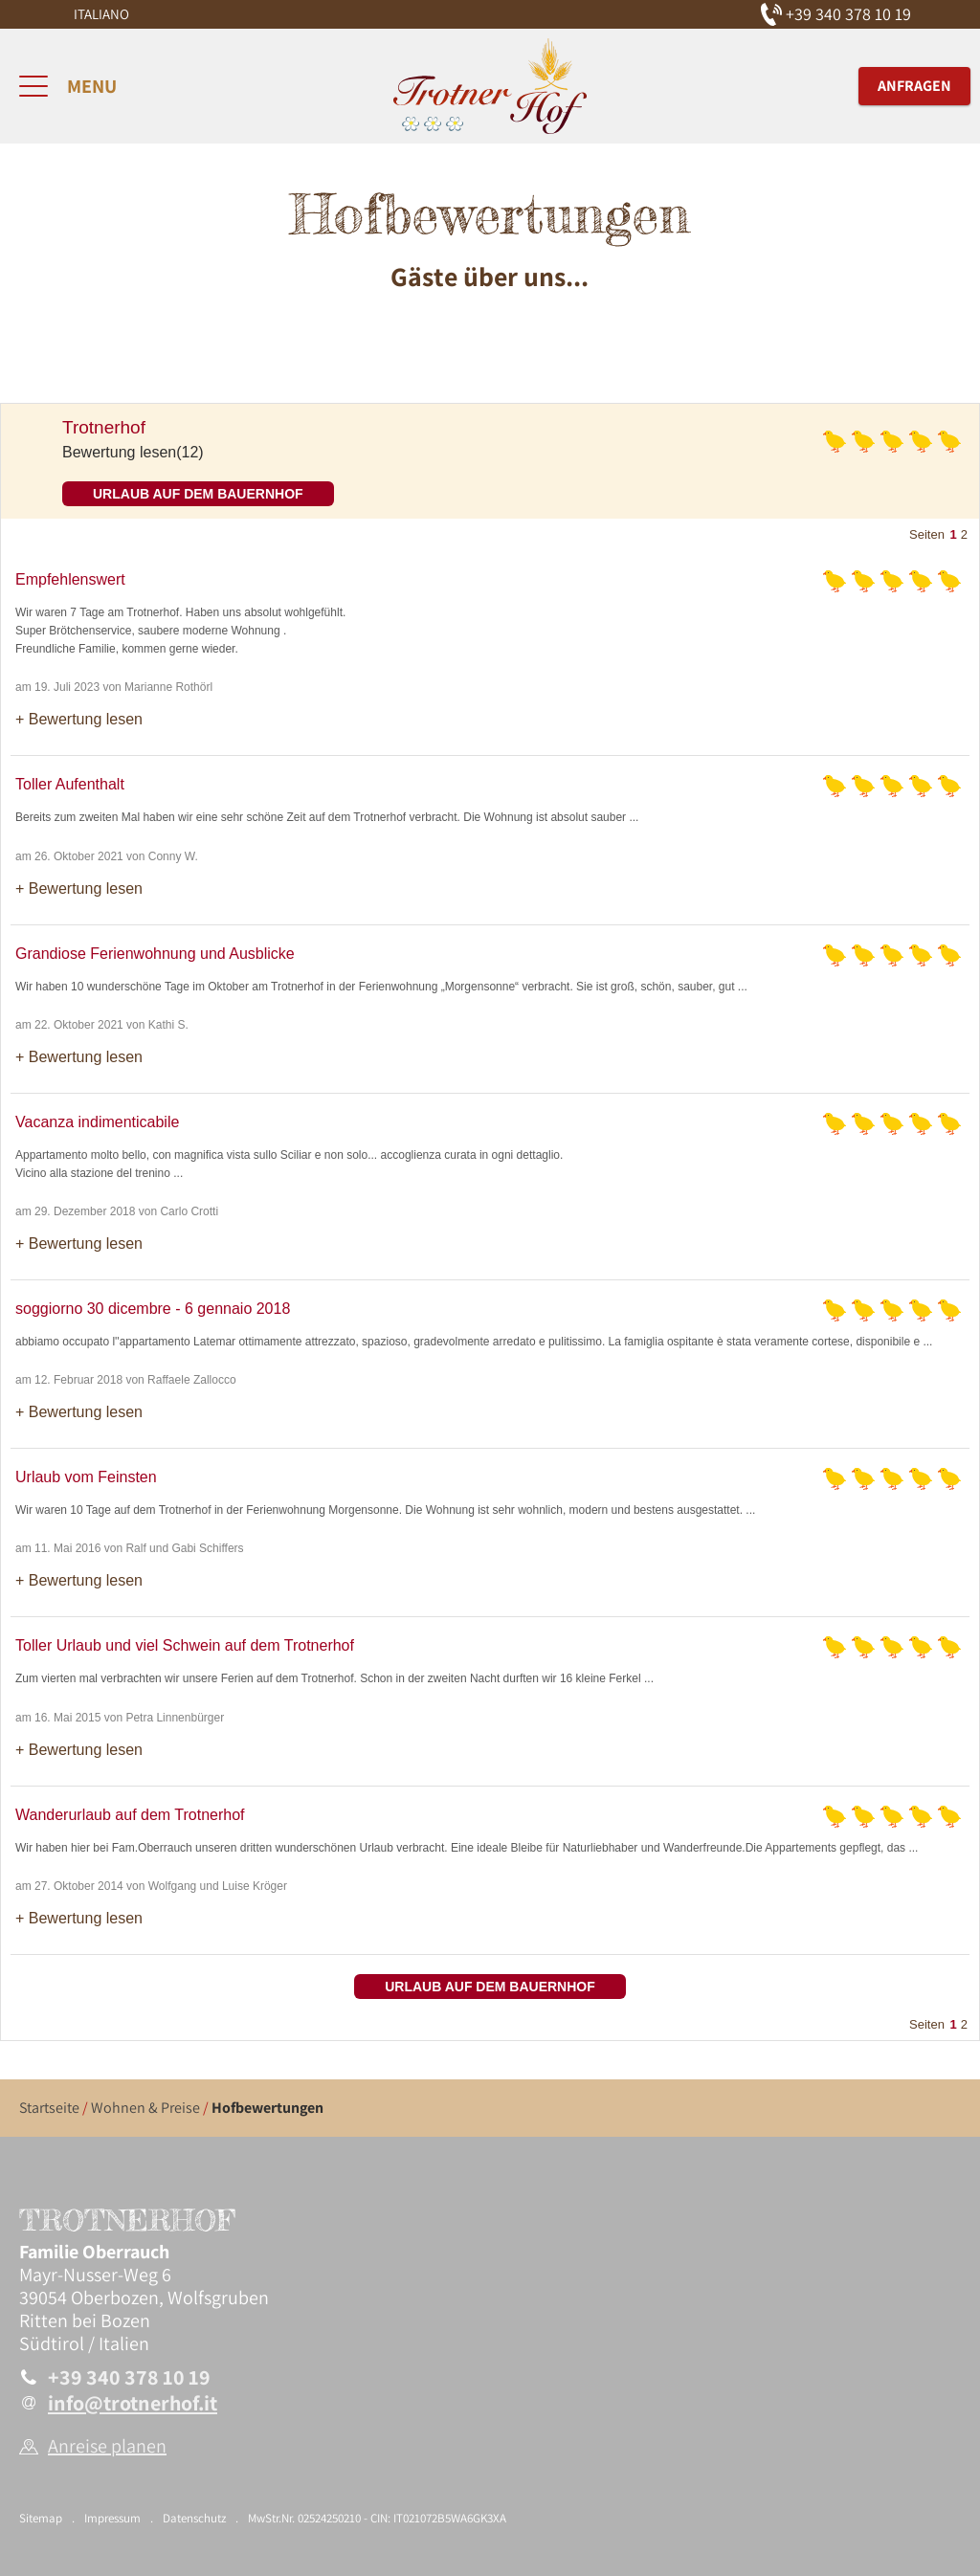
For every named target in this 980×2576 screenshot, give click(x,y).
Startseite (49, 2108)
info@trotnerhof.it (132, 2402)
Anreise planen (107, 2445)
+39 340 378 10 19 (129, 2377)
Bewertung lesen (86, 719)
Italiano (101, 14)
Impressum (112, 2518)
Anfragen (914, 86)
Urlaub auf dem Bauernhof (198, 493)
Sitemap (40, 2518)
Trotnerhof (103, 427)
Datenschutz (194, 2518)
